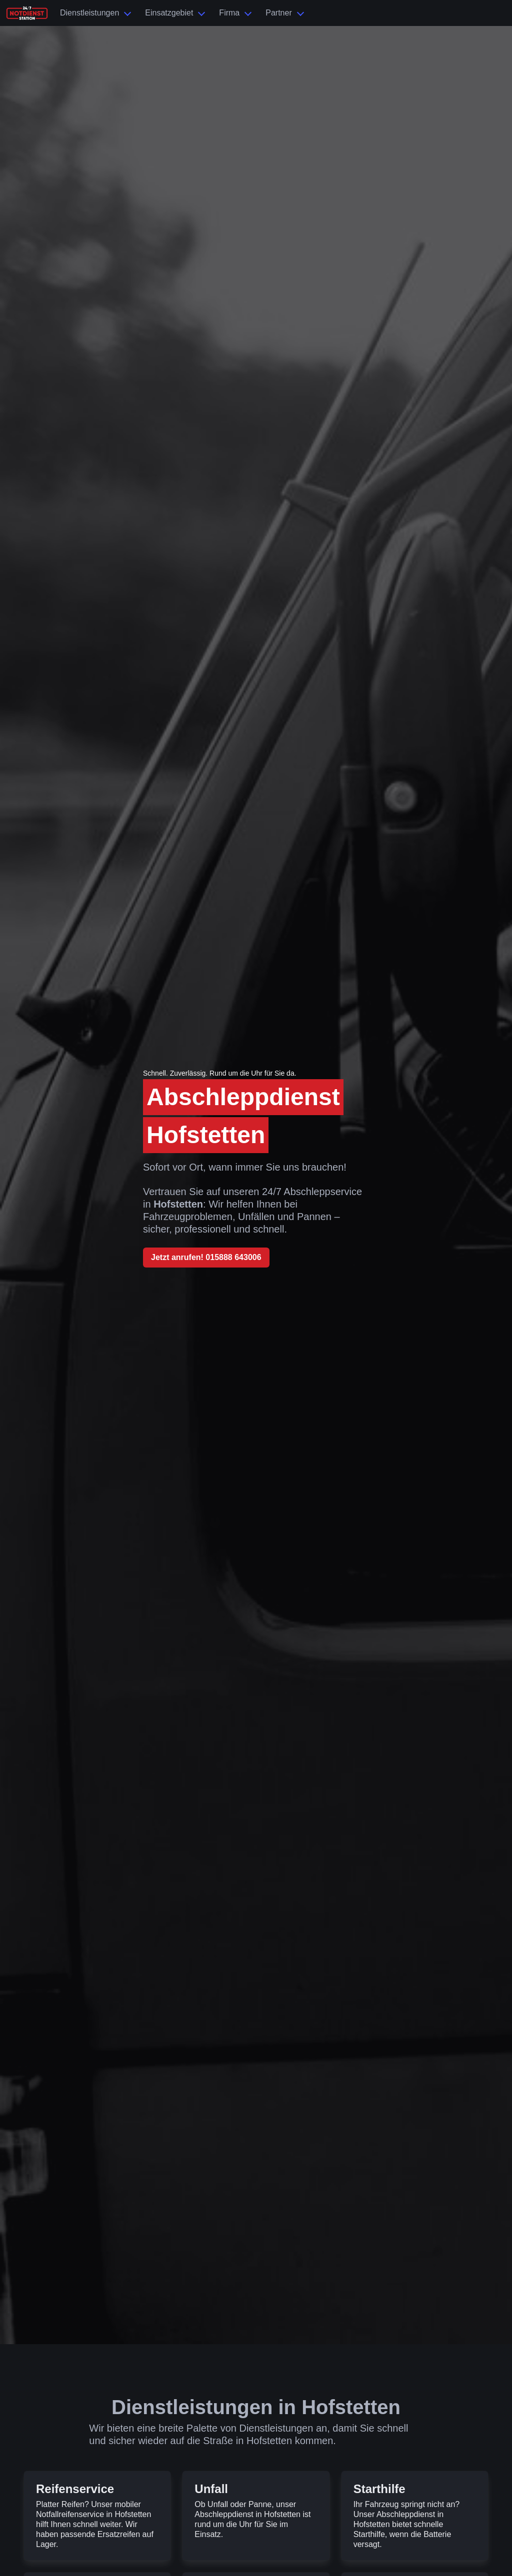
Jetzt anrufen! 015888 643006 (206, 1257)
